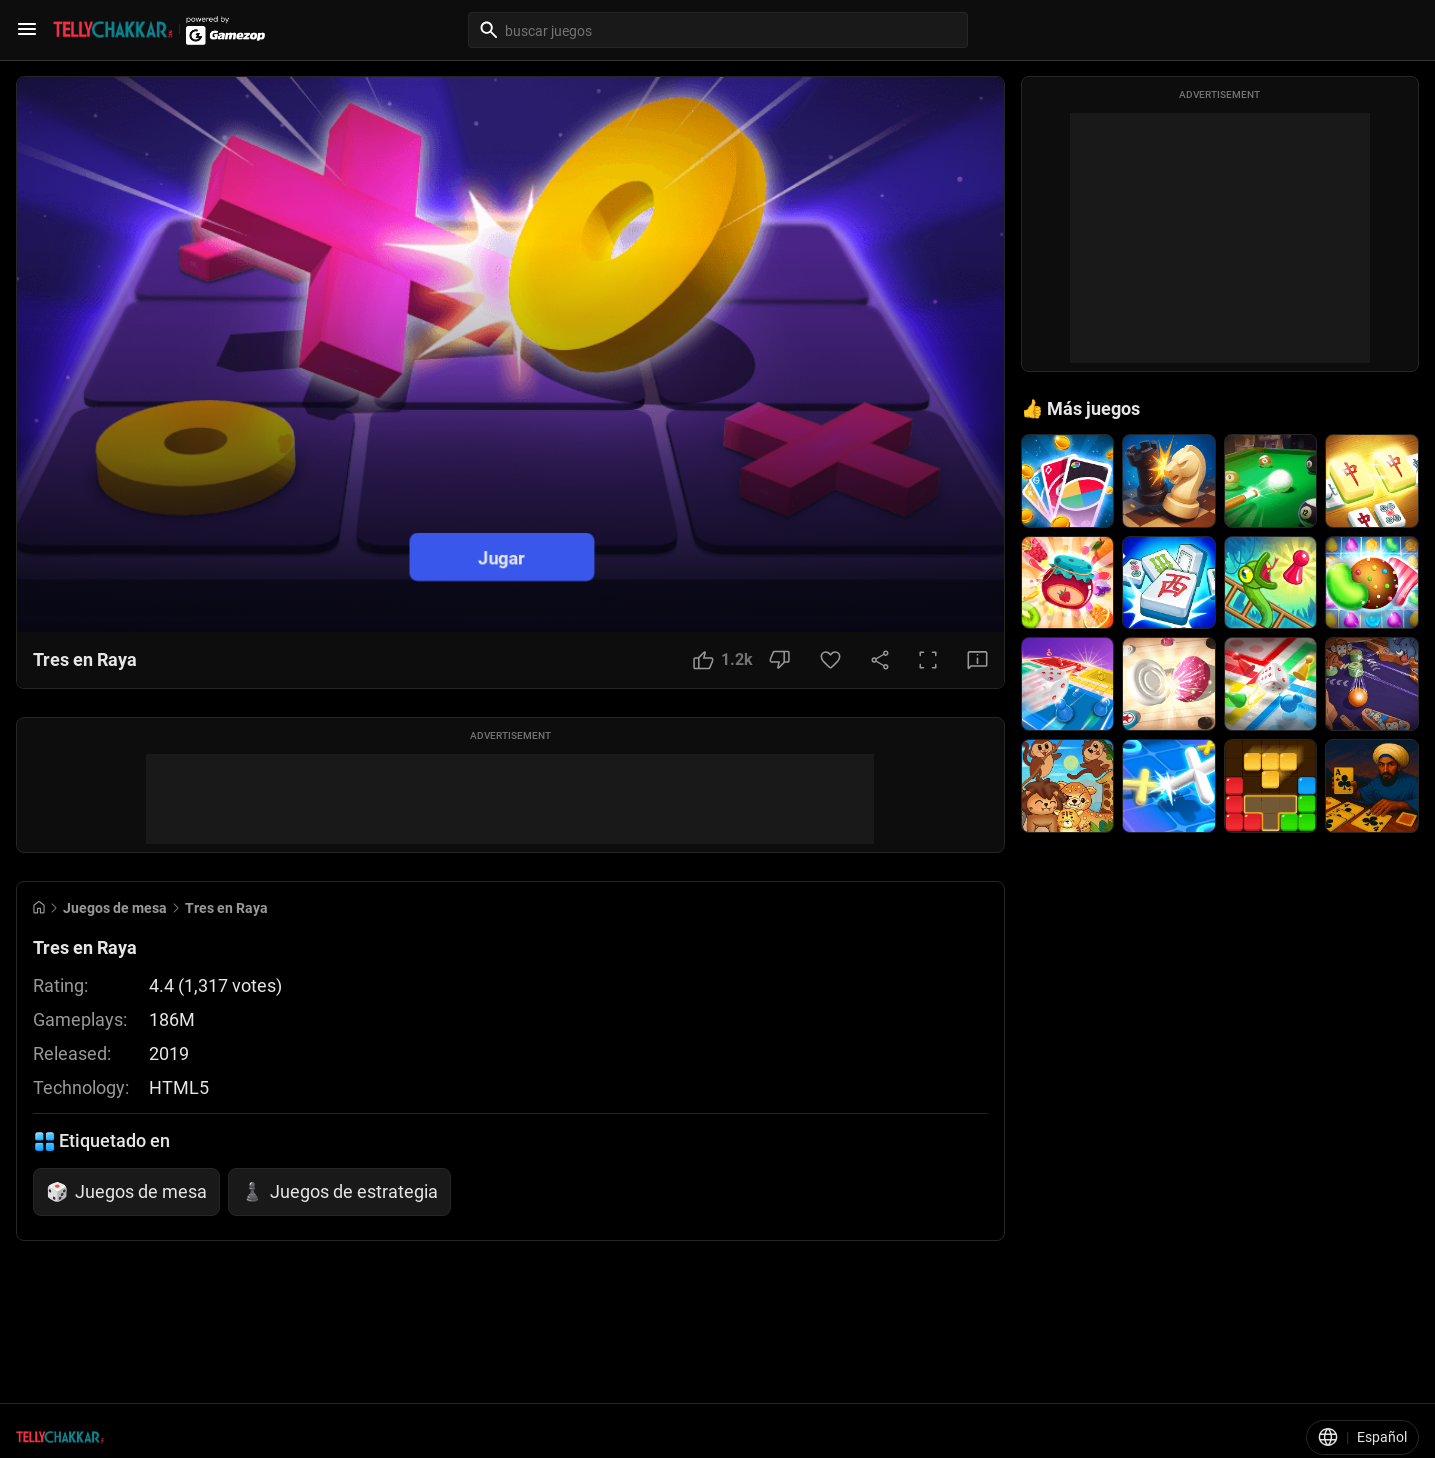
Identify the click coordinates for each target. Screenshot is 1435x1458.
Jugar (502, 556)
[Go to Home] (39, 907)
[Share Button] (880, 660)
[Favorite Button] (830, 660)
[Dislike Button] (779, 660)
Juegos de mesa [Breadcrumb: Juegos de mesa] (115, 908)
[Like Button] (723, 660)
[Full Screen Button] (928, 660)
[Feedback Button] (977, 660)
